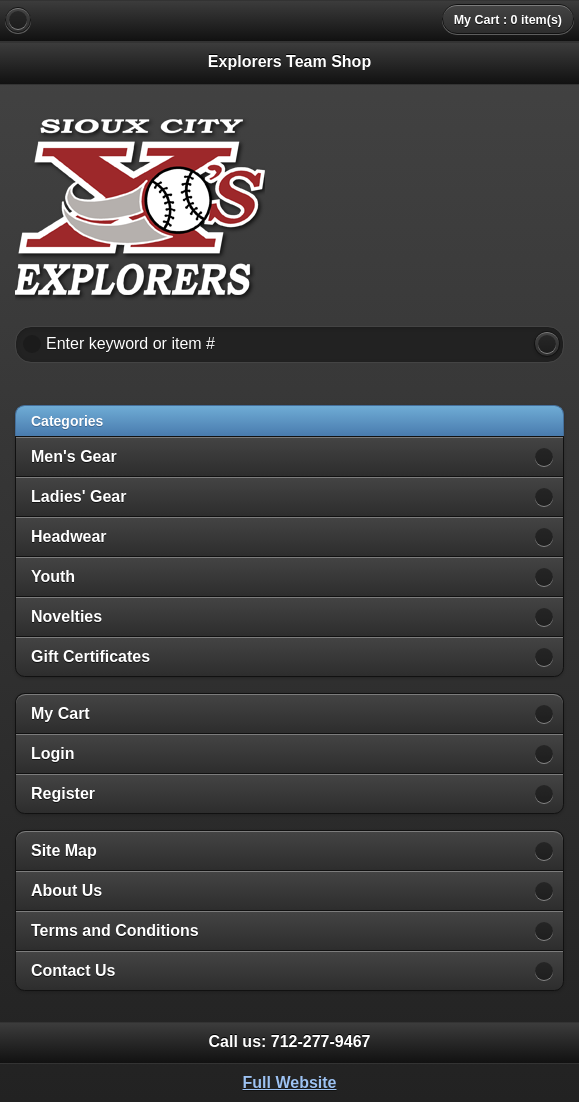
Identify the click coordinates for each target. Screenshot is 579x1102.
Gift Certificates (90, 656)
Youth (53, 576)
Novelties (66, 616)
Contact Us (73, 970)
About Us (66, 890)
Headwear (69, 536)
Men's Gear (74, 456)
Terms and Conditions (115, 930)
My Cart (60, 713)
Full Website (290, 1082)
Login (53, 753)
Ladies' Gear (78, 496)
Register (63, 793)
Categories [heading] (67, 421)
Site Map (64, 850)
